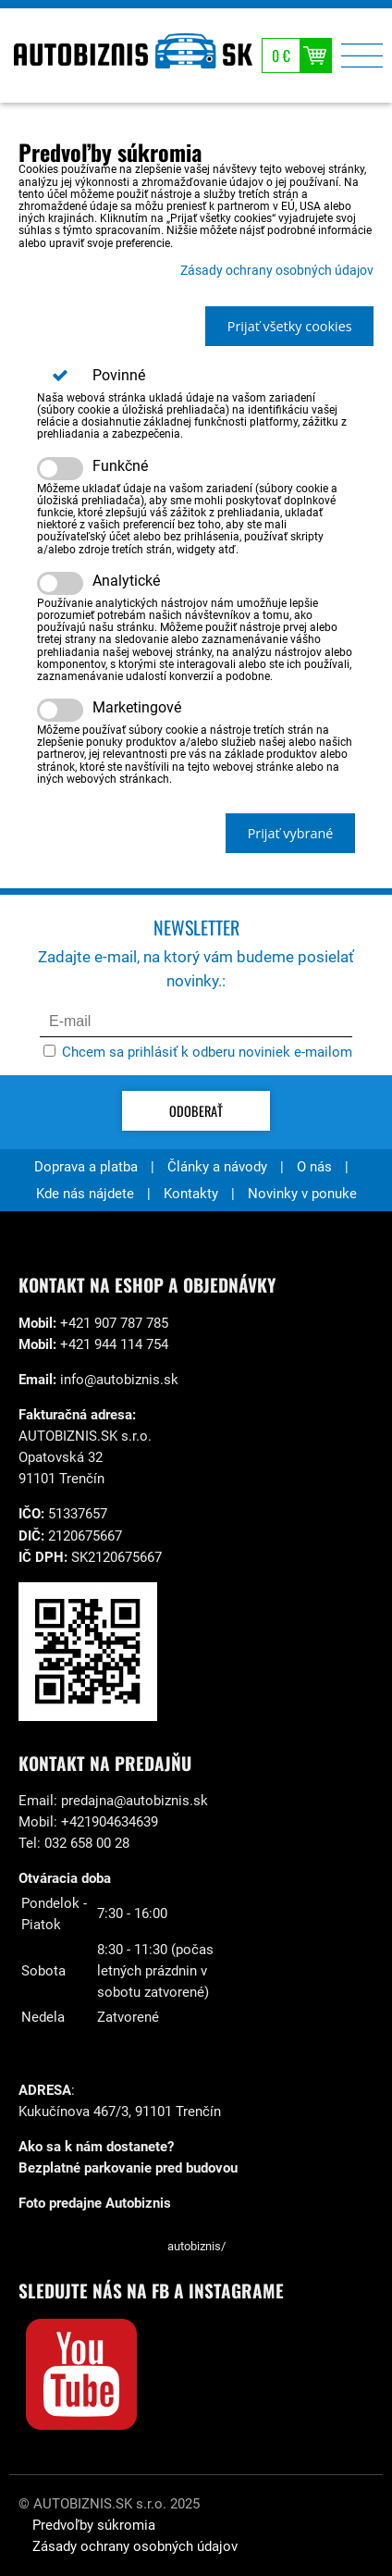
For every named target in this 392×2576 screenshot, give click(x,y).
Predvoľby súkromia (93, 2525)
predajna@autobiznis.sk (134, 1800)
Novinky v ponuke (302, 1193)
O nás (314, 1166)
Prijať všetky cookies (289, 326)
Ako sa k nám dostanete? (96, 2146)
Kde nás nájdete (85, 1193)
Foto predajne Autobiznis (94, 2203)
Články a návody (217, 1166)
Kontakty (191, 1193)
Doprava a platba (86, 1166)
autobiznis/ (196, 2246)
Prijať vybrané (291, 833)
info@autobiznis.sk (119, 1379)
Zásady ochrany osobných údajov (277, 271)
